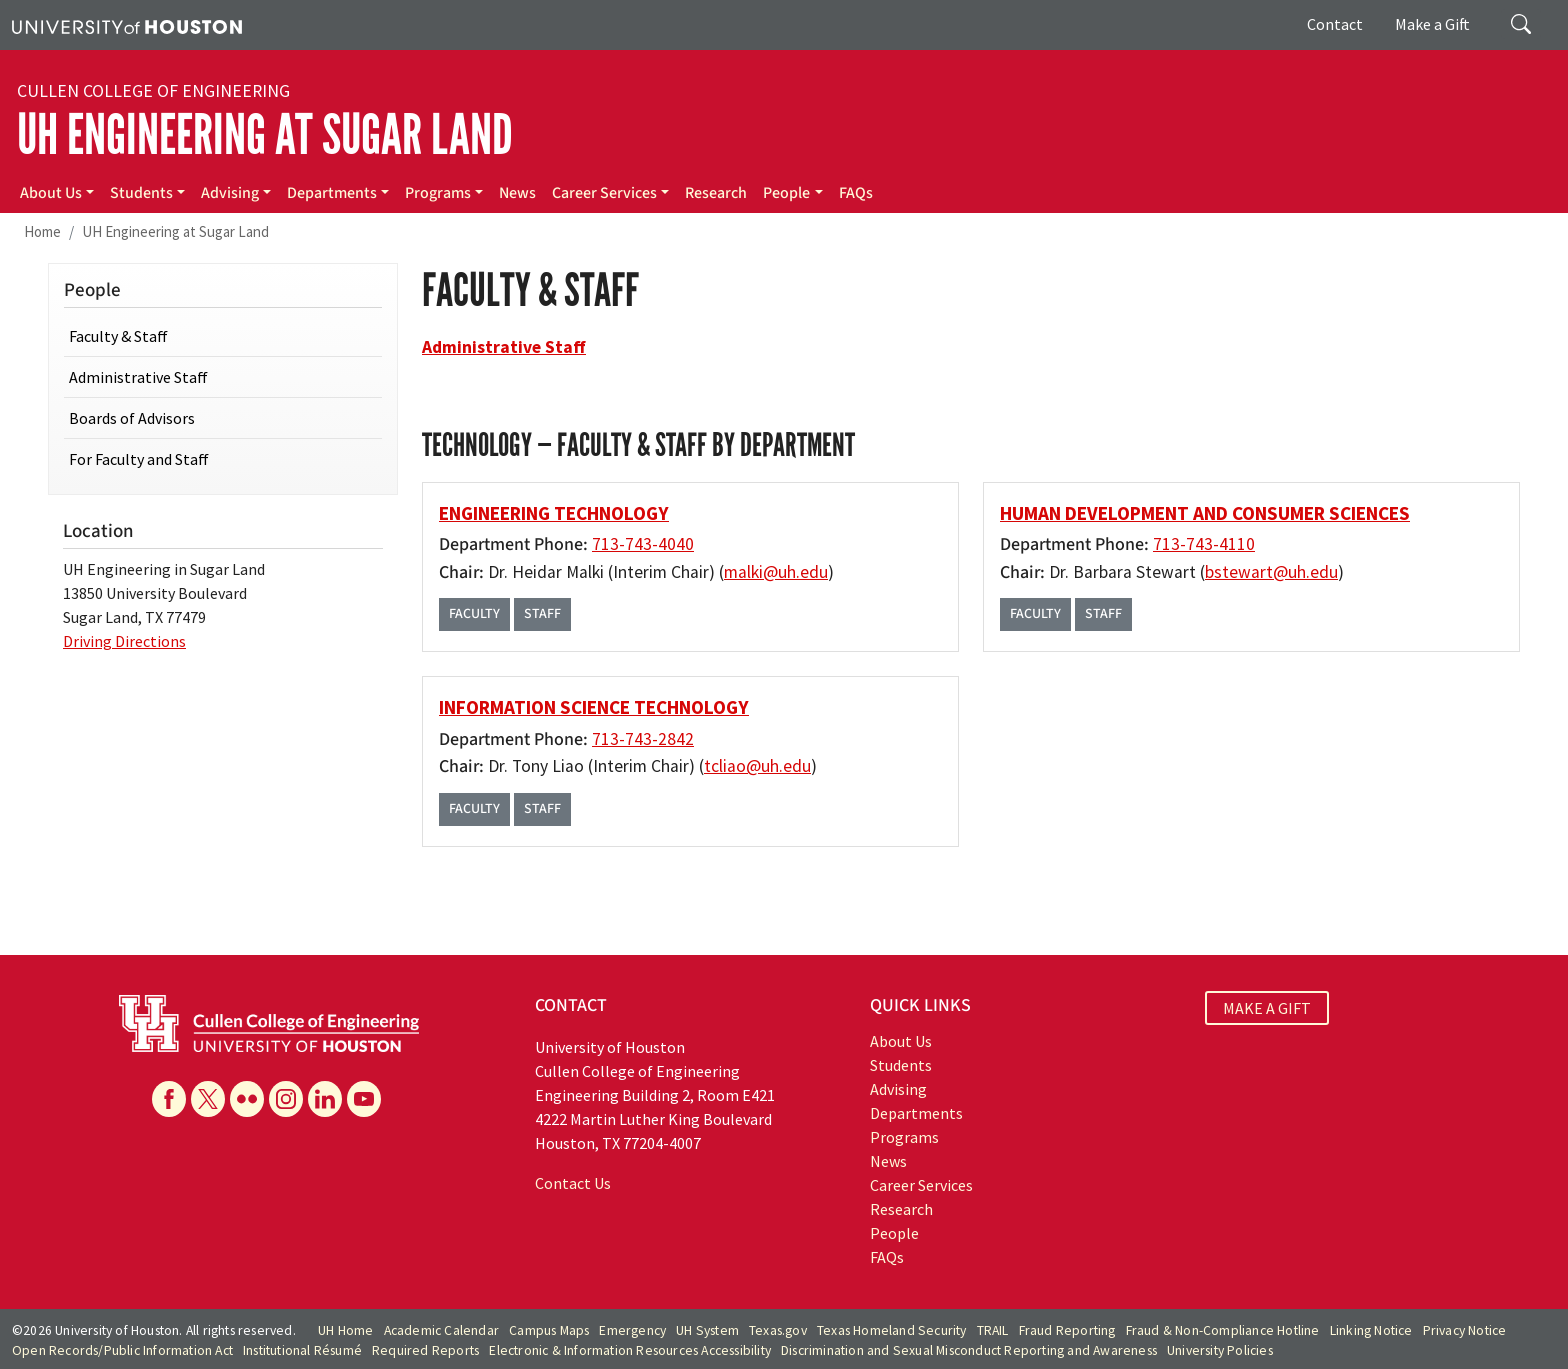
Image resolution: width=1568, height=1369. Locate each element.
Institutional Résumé (302, 1350)
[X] (208, 1099)
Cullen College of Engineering (153, 91)
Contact (1335, 24)
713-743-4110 (1204, 544)
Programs (438, 193)
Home (42, 231)
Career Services (604, 193)
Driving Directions (124, 641)
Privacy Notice (1465, 1330)
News (517, 193)
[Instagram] (286, 1099)
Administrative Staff (138, 377)
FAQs (856, 193)
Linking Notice (1371, 1330)
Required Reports (425, 1350)
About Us (51, 193)
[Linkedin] (325, 1099)
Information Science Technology (594, 707)
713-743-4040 (643, 544)
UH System (707, 1330)
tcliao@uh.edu (757, 766)
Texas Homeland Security (892, 1330)
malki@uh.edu (776, 572)
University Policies (1220, 1350)
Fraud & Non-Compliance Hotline (1223, 1330)
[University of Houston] (127, 25)
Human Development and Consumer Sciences (1205, 513)
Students (141, 193)
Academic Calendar (441, 1330)
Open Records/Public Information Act (122, 1350)
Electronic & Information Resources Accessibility (630, 1350)
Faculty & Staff (118, 336)
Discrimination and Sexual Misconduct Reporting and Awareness (969, 1350)
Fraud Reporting (1067, 1330)
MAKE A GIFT (1267, 1008)
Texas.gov (778, 1330)
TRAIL (993, 1330)
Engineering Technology (554, 513)
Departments (332, 193)
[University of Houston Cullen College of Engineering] (269, 1021)
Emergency (632, 1330)
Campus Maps (549, 1330)
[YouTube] (364, 1099)
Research (716, 193)
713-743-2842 (643, 739)
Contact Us (573, 1183)
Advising (230, 193)
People (786, 193)
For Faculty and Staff (139, 459)
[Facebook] (169, 1099)
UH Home (345, 1330)
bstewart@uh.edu (1271, 572)
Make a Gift (1432, 24)
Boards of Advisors (132, 418)
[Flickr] (247, 1099)
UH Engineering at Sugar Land (265, 135)
